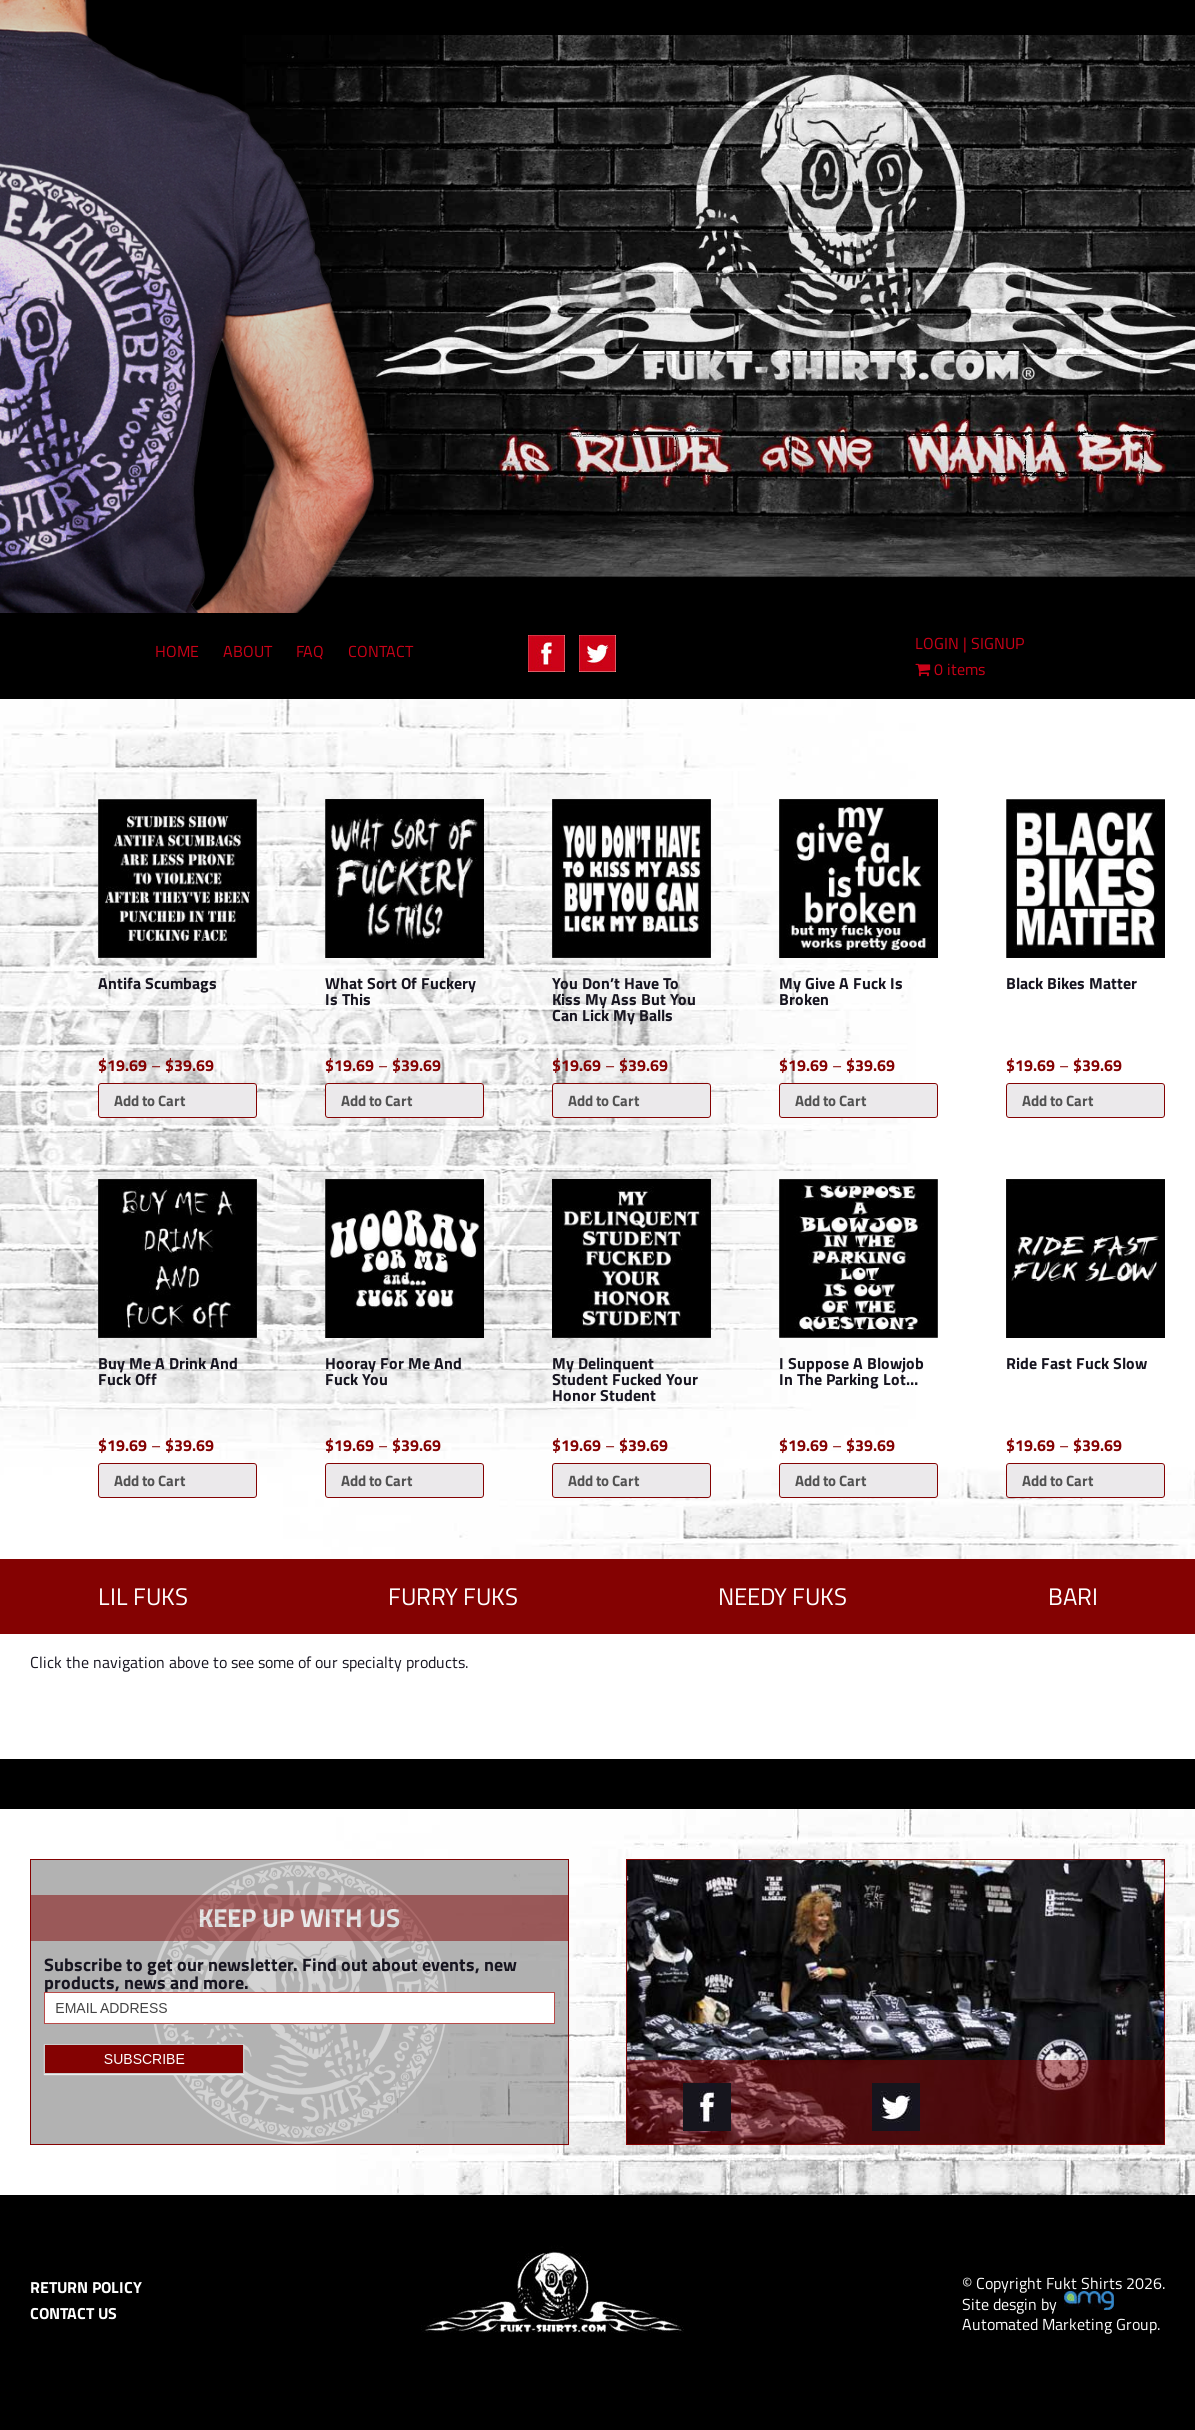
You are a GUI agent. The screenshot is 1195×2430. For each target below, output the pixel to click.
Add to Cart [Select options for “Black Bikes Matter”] (1057, 1100)
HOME (177, 651)
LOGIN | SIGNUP (969, 643)
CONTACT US (73, 2313)
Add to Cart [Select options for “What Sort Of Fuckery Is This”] (376, 1100)
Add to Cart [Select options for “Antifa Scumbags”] (149, 1100)
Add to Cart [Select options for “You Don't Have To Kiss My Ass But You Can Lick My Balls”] (603, 1100)
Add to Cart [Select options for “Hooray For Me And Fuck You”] (376, 1480)
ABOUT (247, 651)
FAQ (310, 651)
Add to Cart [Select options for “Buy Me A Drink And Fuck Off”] (149, 1480)
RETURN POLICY (86, 2287)
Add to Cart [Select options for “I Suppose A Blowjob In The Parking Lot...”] (830, 1480)
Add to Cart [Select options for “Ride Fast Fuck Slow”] (1057, 1480)
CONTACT (380, 651)
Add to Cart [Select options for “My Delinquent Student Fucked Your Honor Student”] (603, 1480)
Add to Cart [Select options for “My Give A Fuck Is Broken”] (830, 1100)
